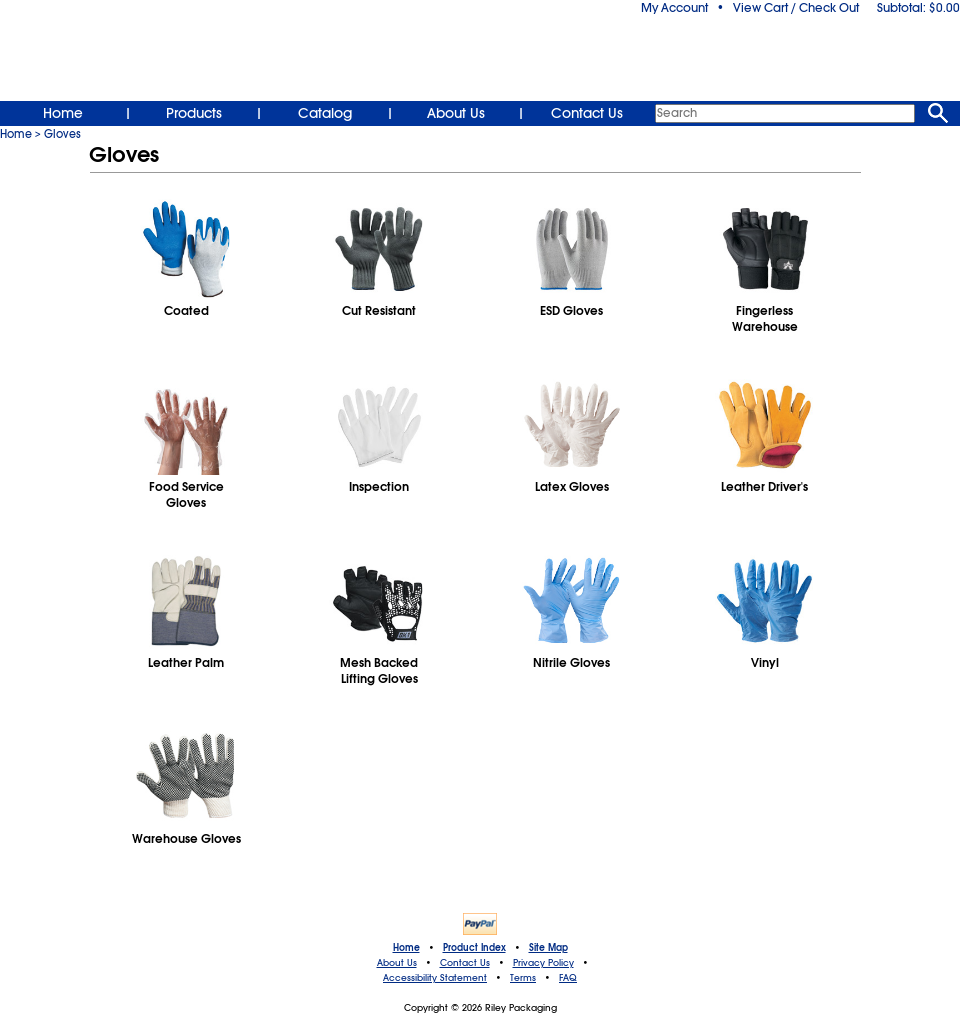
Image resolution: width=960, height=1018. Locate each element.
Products (194, 113)
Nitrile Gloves (571, 663)
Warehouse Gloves (186, 839)
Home (63, 113)
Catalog (325, 113)
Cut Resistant (379, 311)
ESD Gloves (571, 311)
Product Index (474, 948)
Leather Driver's (764, 487)
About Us (456, 113)
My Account (674, 8)
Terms (523, 978)
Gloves (62, 134)
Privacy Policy (543, 963)
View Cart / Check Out (796, 8)
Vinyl (765, 663)
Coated (186, 311)
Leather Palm (186, 663)
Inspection (379, 487)
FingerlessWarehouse (765, 319)
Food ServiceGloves (186, 495)
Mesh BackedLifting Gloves (379, 671)
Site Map (548, 948)
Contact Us (587, 113)
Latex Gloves (572, 487)
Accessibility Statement (435, 978)
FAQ (568, 978)
